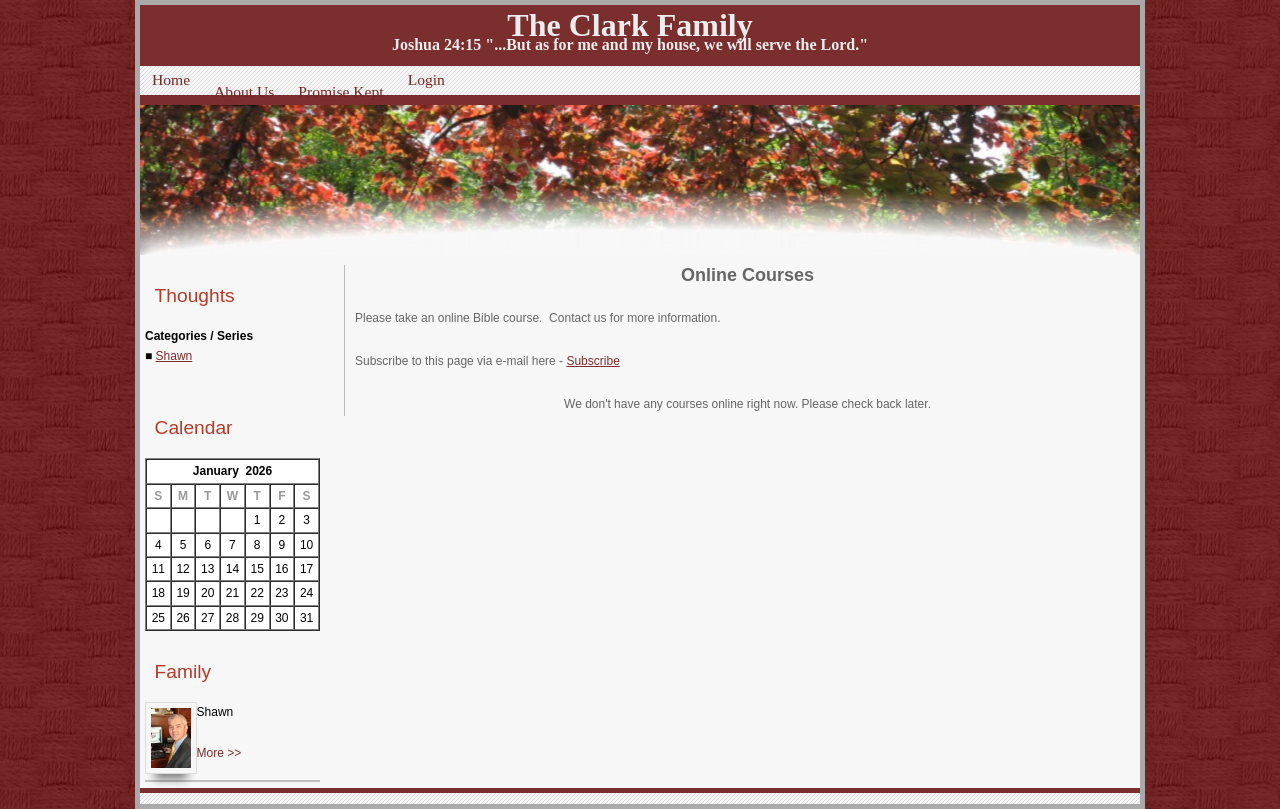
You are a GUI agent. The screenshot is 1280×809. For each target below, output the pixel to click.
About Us (244, 91)
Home (171, 79)
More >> (219, 753)
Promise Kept (340, 91)
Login (426, 79)
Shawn (174, 356)
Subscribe (592, 361)
